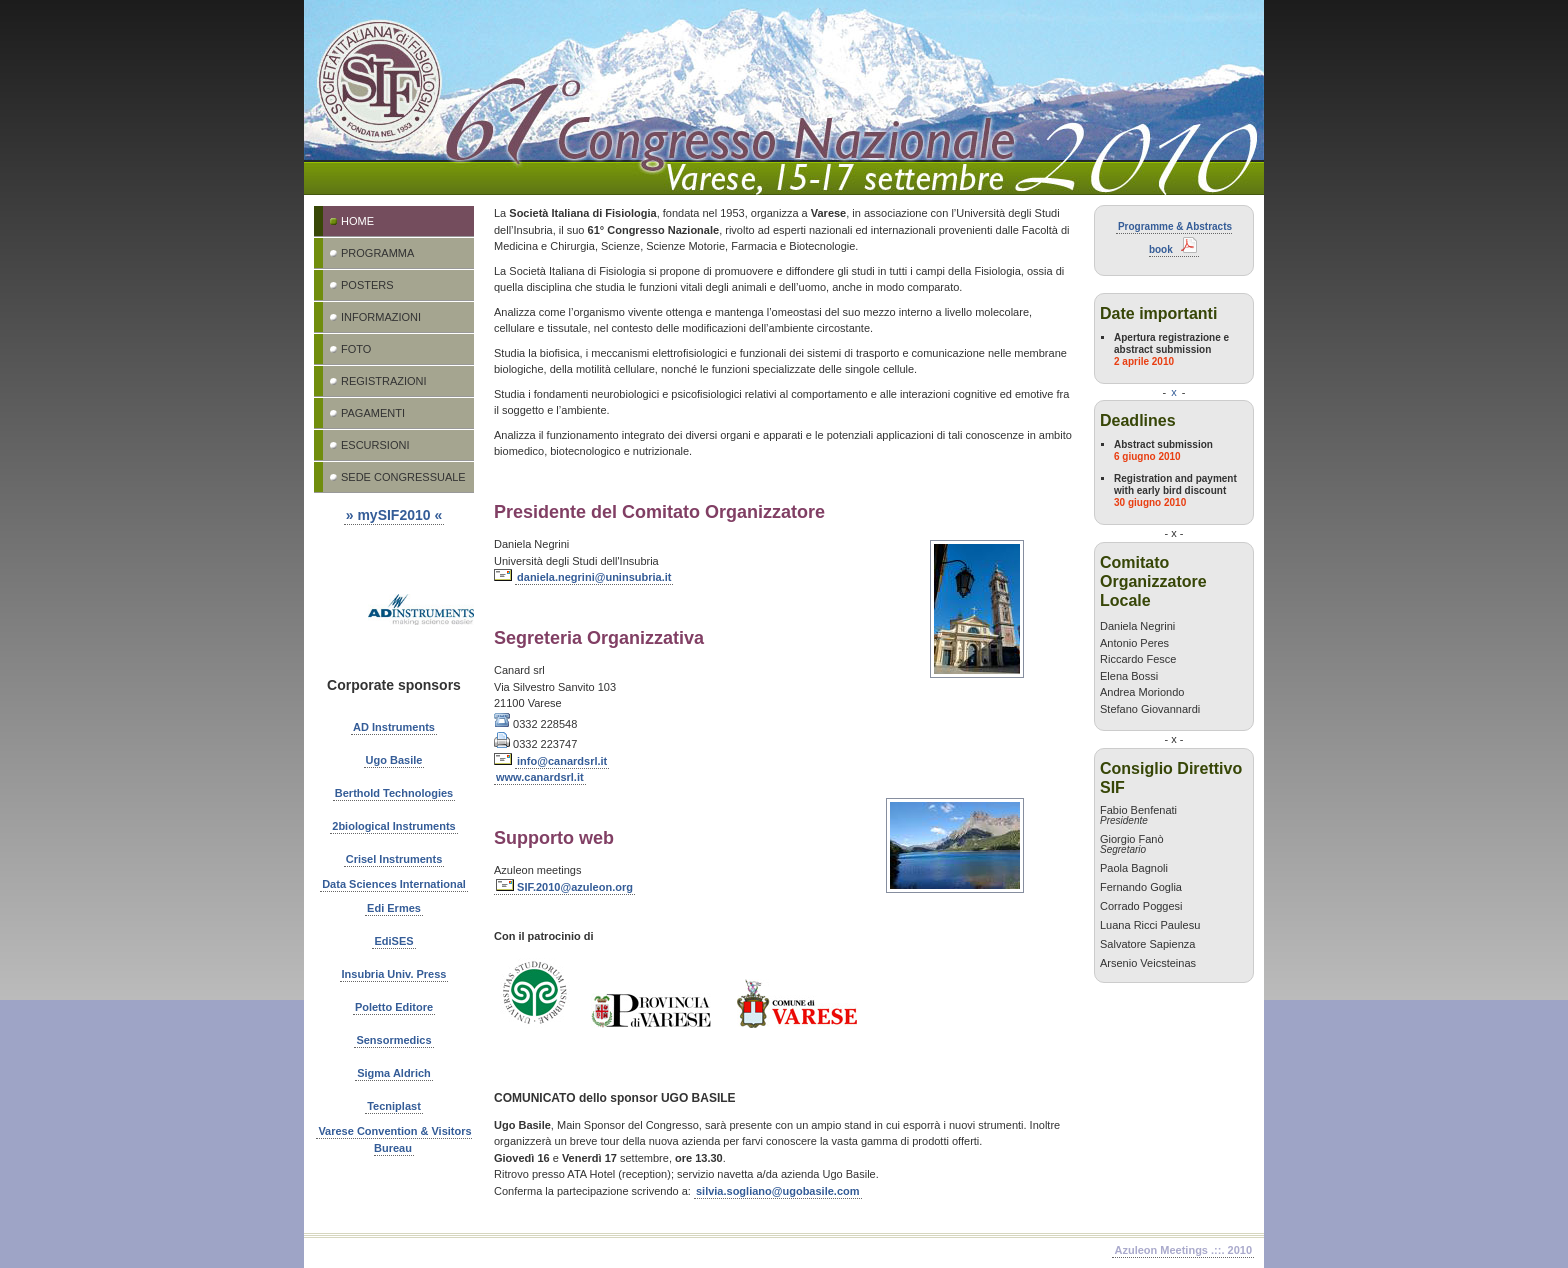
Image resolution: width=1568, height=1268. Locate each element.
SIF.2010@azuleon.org (564, 887)
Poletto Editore (394, 1007)
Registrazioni (384, 381)
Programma (377, 253)
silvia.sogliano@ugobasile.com (778, 1191)
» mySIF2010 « (394, 515)
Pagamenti (373, 413)
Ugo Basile (394, 760)
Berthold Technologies (394, 793)
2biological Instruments (393, 826)
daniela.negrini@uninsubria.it (594, 577)
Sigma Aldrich (394, 1073)
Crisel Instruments (394, 859)
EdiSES (393, 941)
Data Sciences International (394, 884)
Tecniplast (394, 1106)
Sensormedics (393, 1040)
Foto (356, 349)
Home (357, 221)
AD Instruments (394, 727)
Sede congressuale (403, 477)
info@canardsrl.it (562, 761)
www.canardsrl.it (540, 777)
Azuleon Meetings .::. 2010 (1183, 1250)
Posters (367, 285)
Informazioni (381, 317)
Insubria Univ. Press (394, 974)
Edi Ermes (394, 908)
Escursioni (375, 445)
